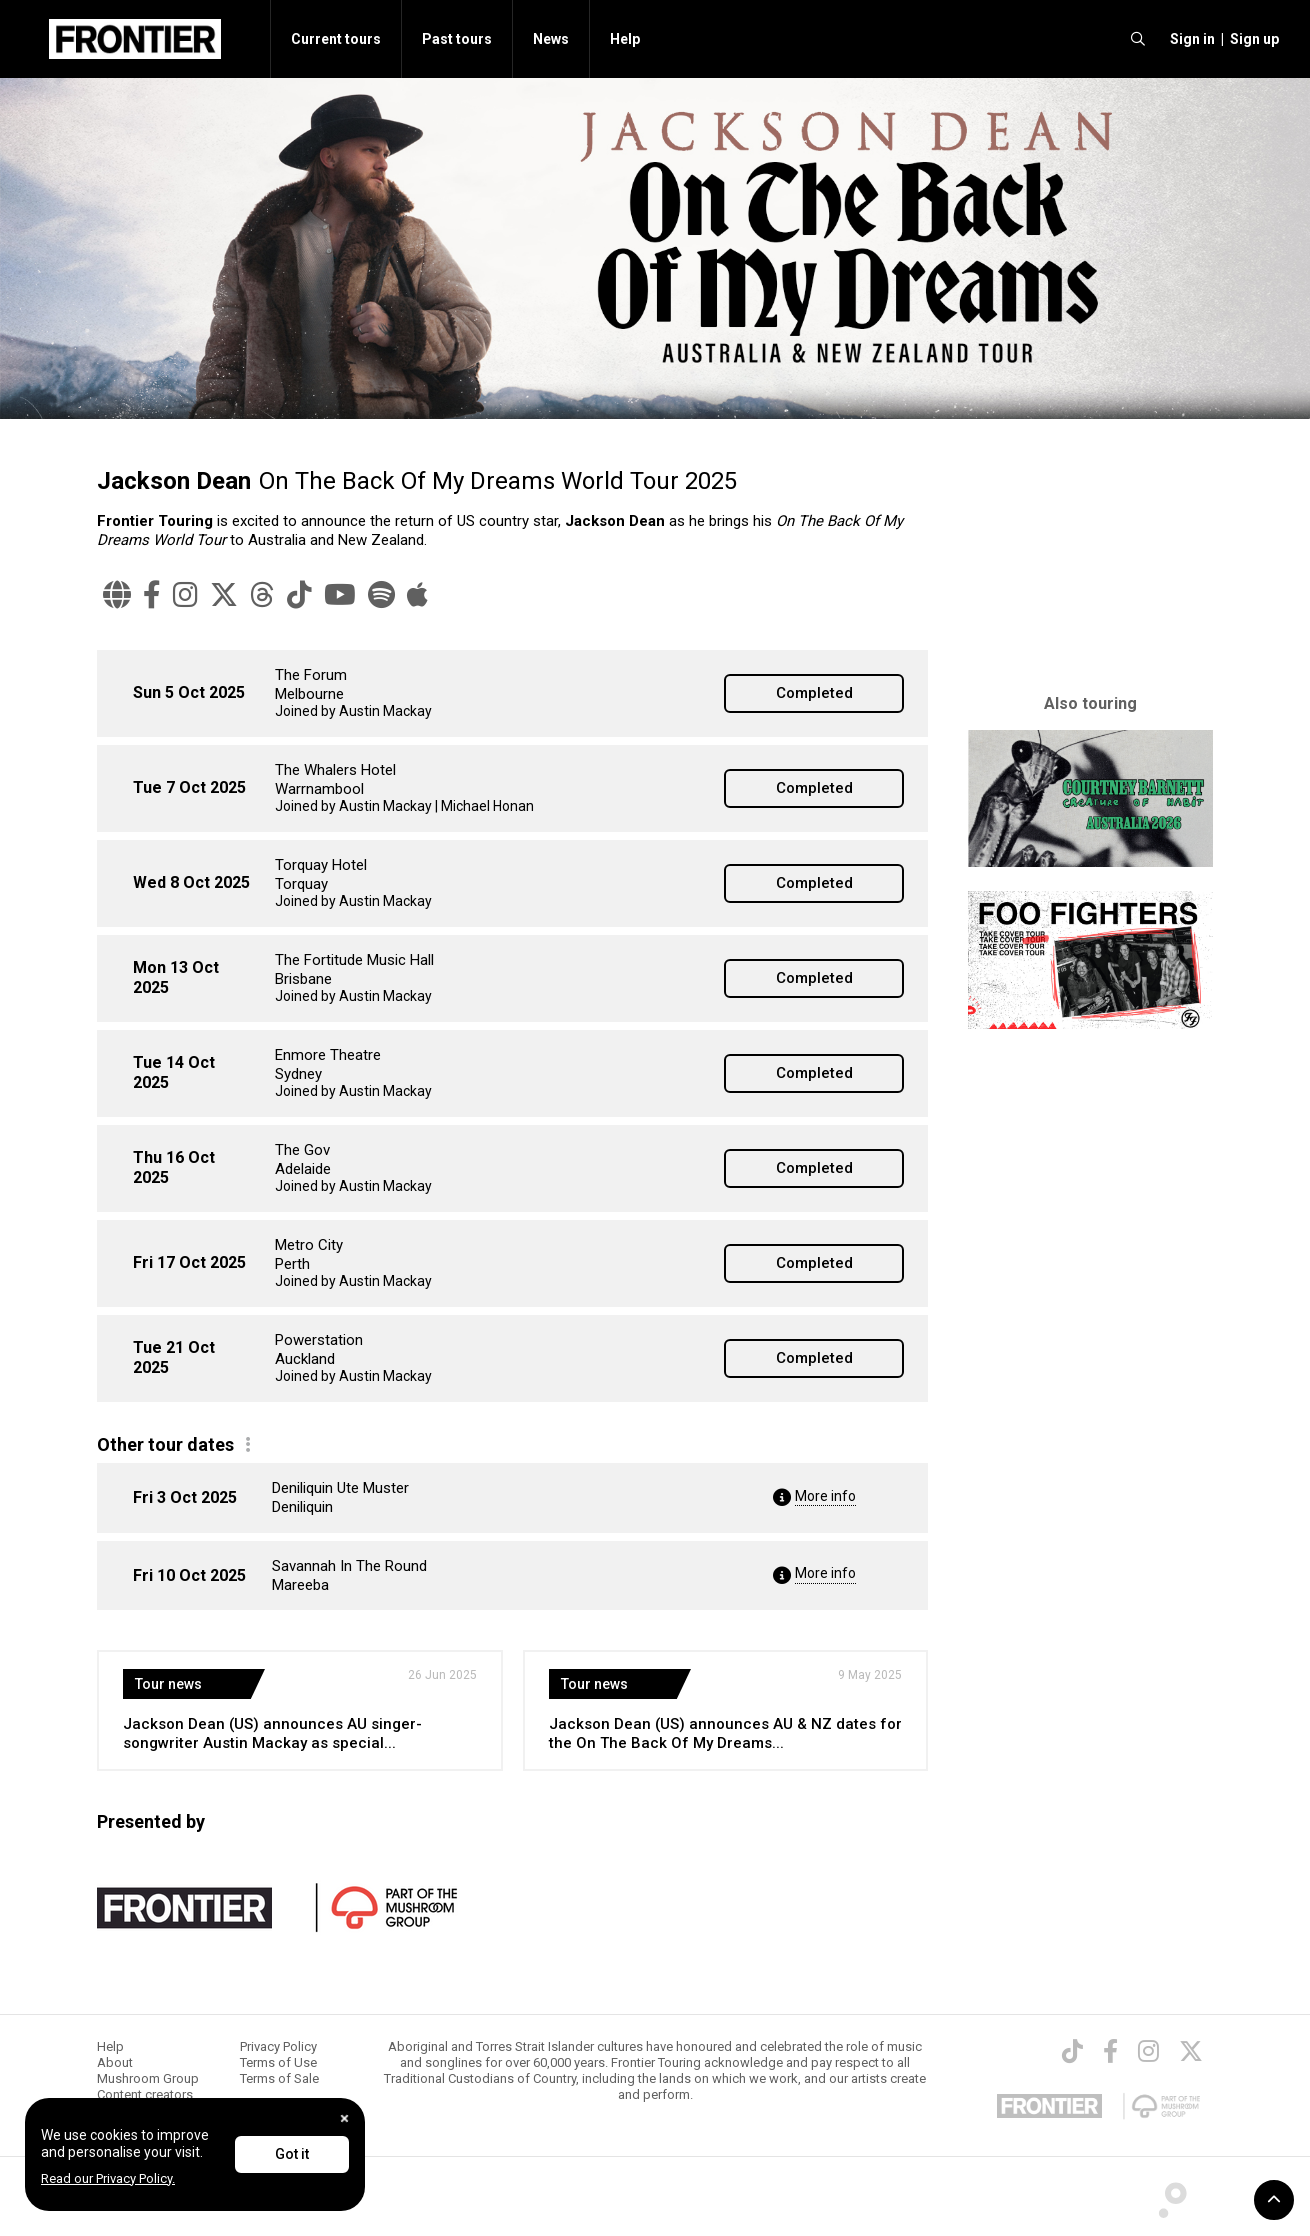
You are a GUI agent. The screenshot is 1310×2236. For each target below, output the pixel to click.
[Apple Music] (417, 595)
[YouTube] (340, 595)
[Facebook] (152, 595)
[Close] (344, 2118)
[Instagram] (185, 595)
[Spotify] (381, 595)
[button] (1189, 39)
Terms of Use (278, 2062)
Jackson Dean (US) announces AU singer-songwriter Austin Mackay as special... (272, 1733)
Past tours (457, 39)
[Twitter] (224, 595)
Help (625, 39)
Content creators (145, 2094)
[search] (1138, 39)
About (115, 2062)
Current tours (336, 39)
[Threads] (262, 595)
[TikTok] (299, 595)
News (551, 39)
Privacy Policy (278, 2046)
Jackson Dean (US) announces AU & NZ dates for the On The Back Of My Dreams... (725, 1733)
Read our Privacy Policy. (108, 2178)
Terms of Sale (279, 2078)
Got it (292, 2154)
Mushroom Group (148, 2078)
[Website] (117, 595)
